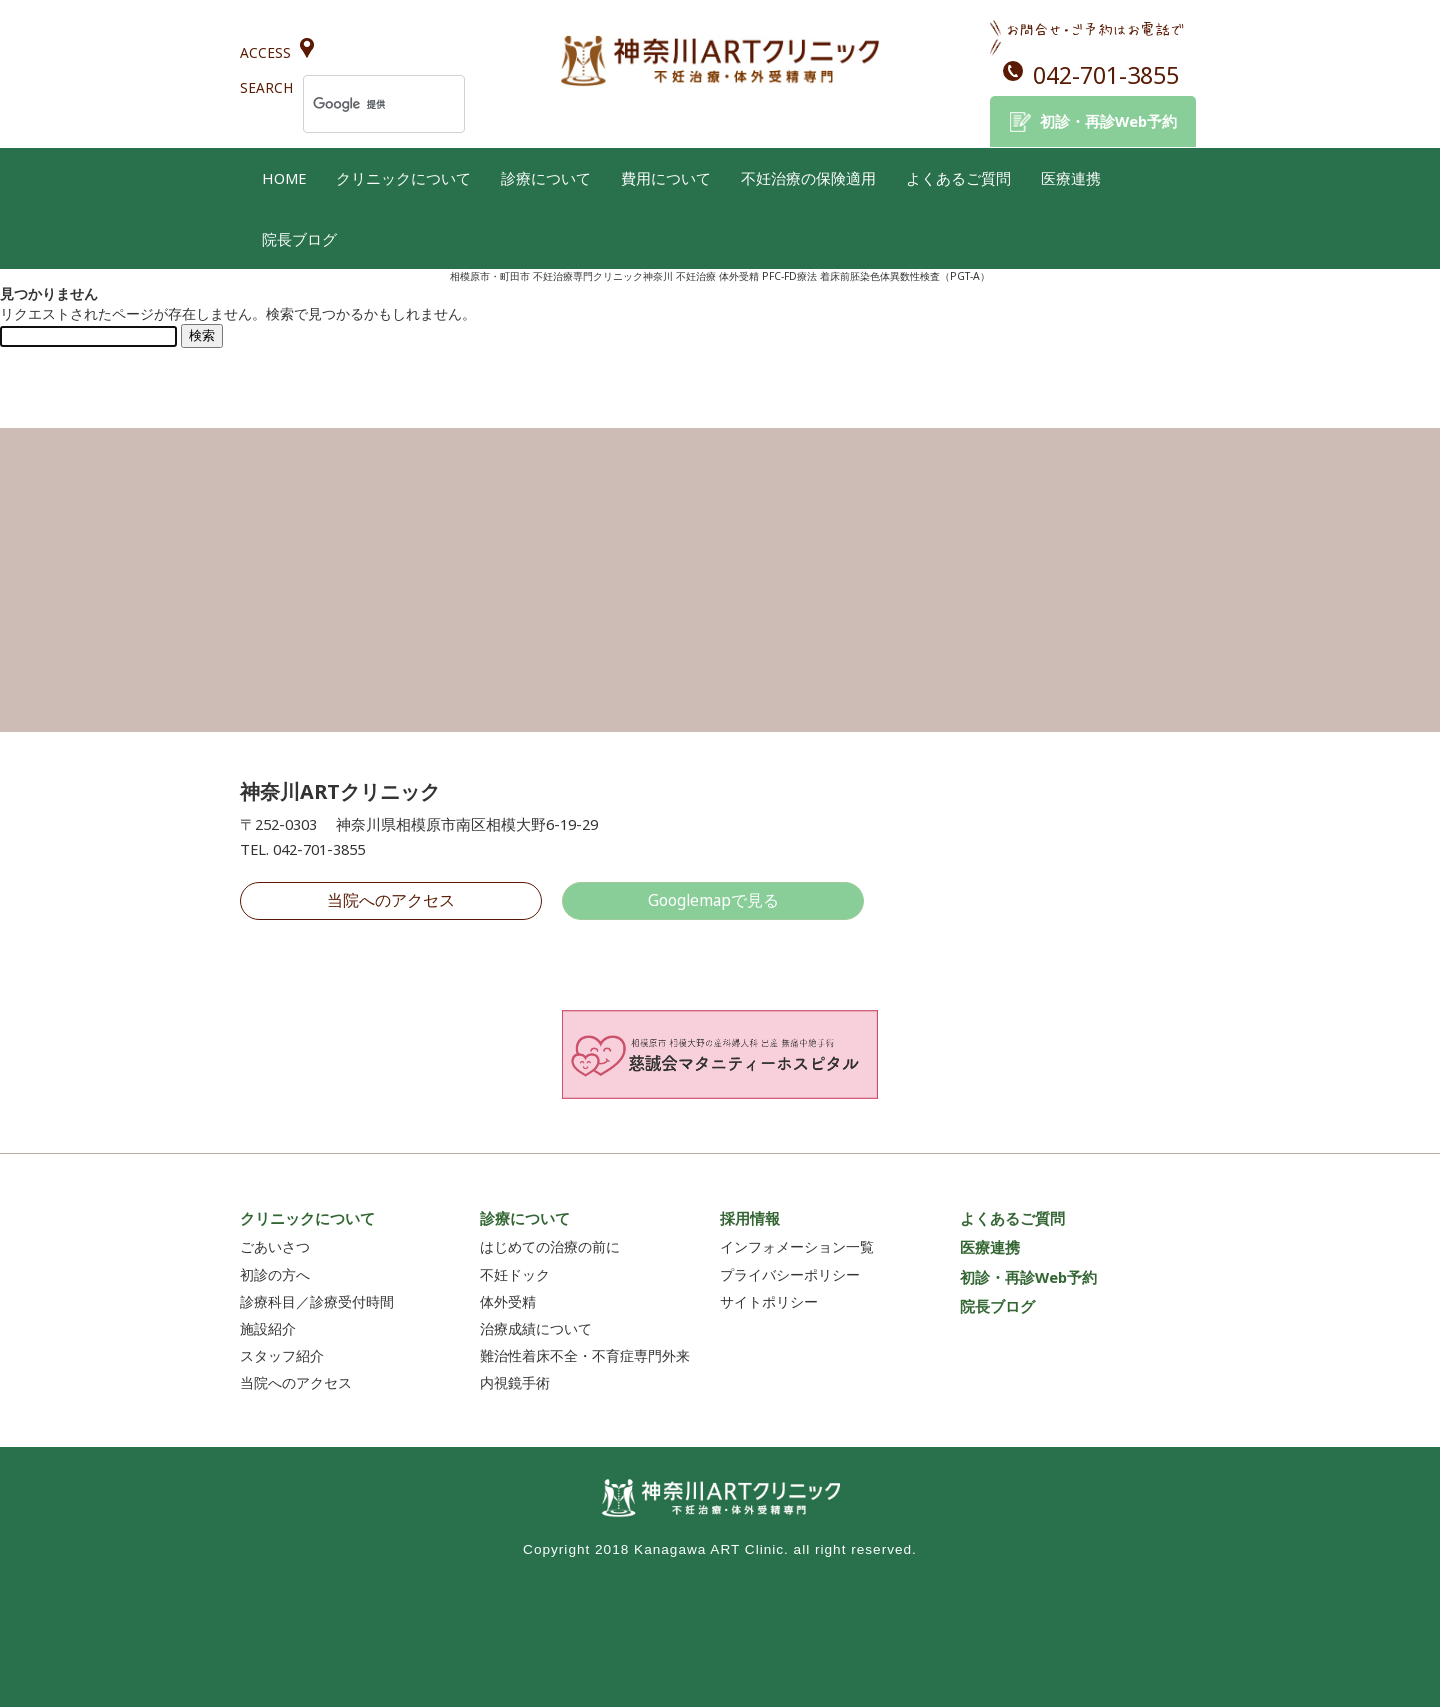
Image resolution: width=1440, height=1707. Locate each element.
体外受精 (508, 1301)
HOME (284, 178)
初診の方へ (275, 1274)
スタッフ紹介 (282, 1355)
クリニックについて (403, 178)
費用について (666, 178)
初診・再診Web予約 (1108, 121)
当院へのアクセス (391, 900)
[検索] (358, 104)
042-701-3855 (1106, 75)
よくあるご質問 (958, 178)
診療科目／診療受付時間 (317, 1301)
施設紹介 (268, 1328)
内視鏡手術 (515, 1382)
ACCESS (265, 52)
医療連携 (1071, 178)
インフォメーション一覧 (797, 1246)
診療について (546, 178)
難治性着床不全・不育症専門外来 (585, 1355)
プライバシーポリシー (790, 1274)
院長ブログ (299, 239)
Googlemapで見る (713, 900)
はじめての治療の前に (550, 1246)
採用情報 (750, 1218)
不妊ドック (515, 1274)
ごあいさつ (275, 1246)
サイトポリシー (769, 1301)
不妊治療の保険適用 (808, 178)
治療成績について (536, 1328)
